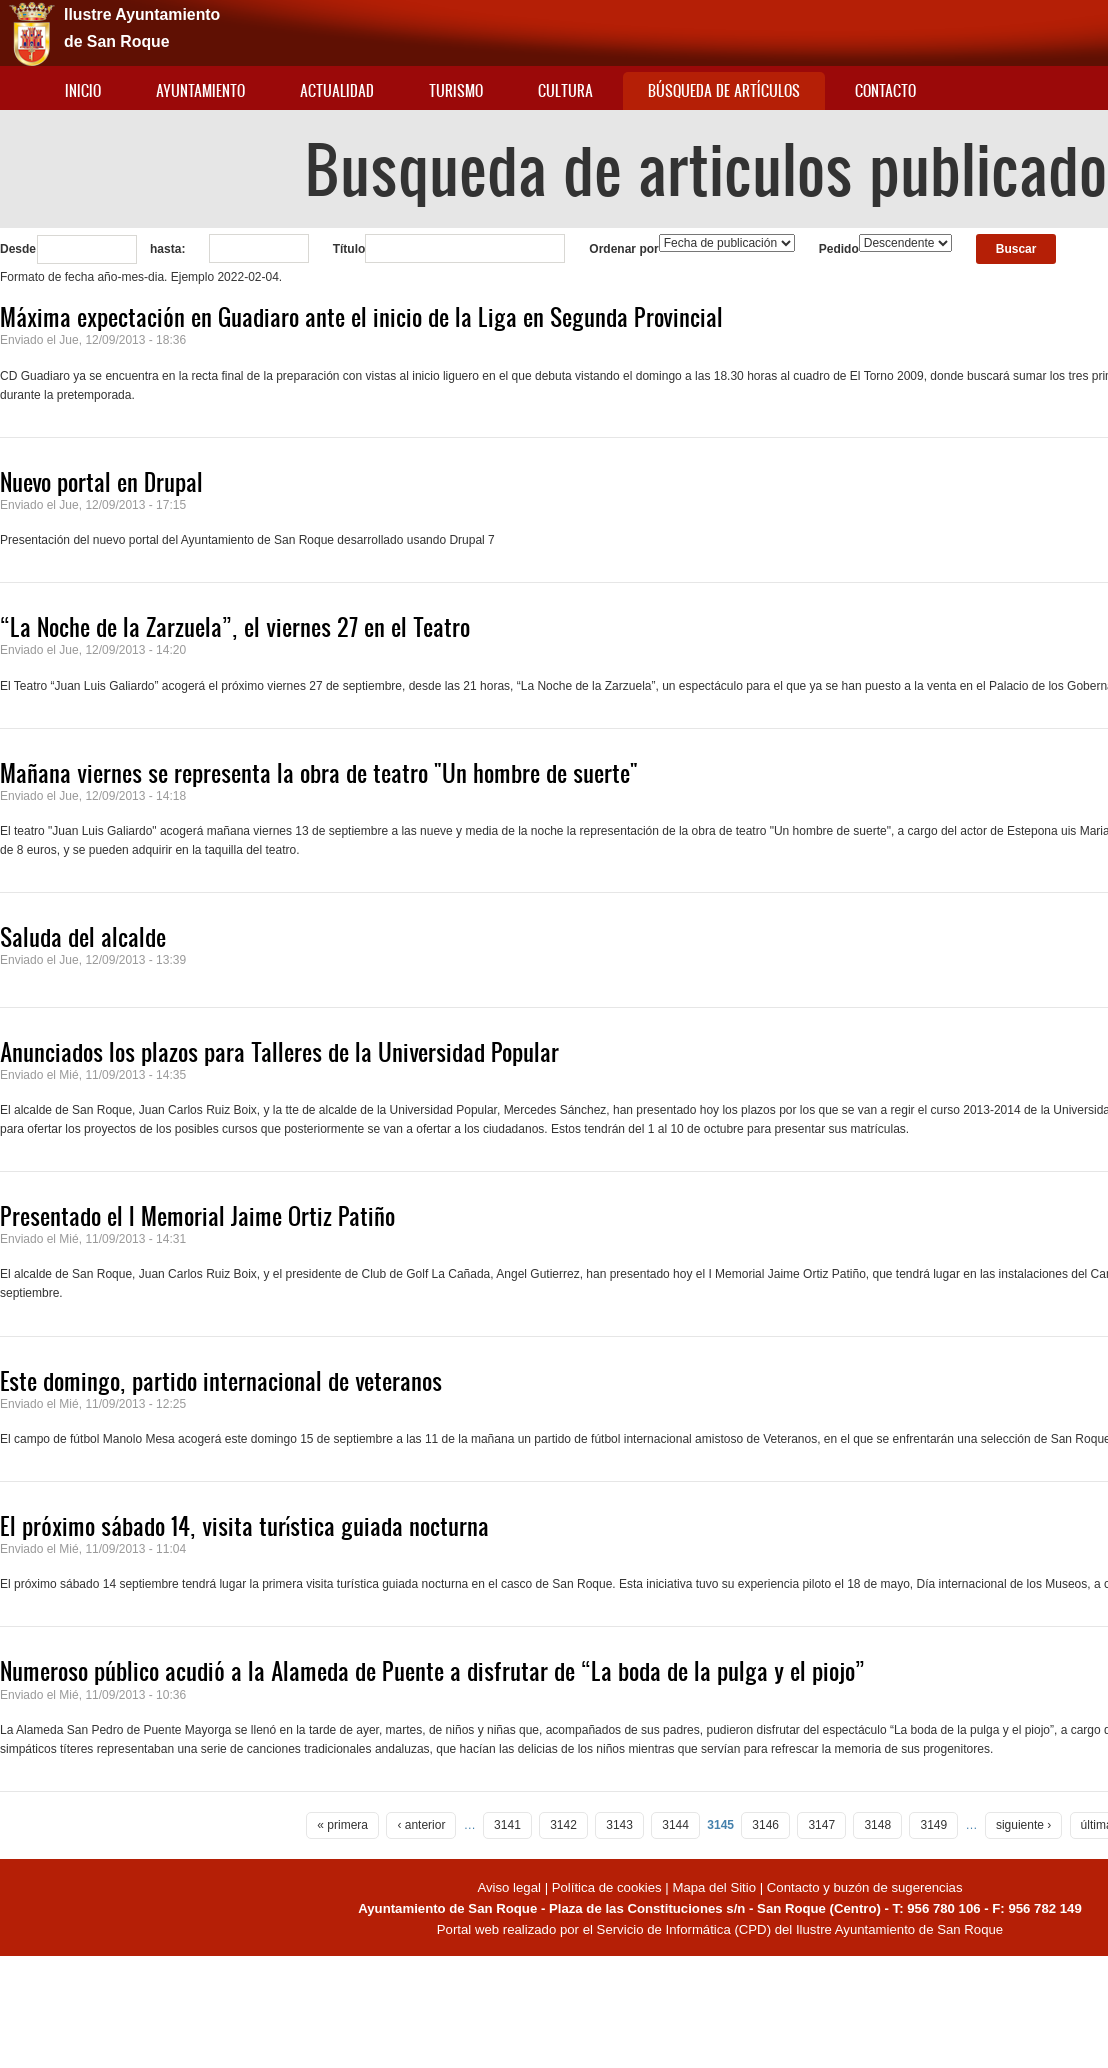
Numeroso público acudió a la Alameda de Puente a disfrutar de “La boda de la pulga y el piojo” (432, 1671)
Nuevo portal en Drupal (101, 482)
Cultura (565, 90)
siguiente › (1023, 1825)
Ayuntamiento (200, 90)
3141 (507, 1825)
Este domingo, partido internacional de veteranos (221, 1381)
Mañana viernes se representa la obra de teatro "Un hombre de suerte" (319, 773)
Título (349, 249)
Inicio (83, 90)
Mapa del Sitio (714, 1887)
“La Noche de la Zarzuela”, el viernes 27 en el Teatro (235, 627)
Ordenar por (623, 249)
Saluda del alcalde (83, 937)
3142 (563, 1825)
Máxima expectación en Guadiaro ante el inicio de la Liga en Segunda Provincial (361, 317)
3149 (933, 1825)
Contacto (885, 90)
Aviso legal (510, 1887)
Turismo (456, 90)
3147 (821, 1825)
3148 (877, 1825)
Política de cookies (607, 1887)
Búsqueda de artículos (724, 90)
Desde (18, 249)
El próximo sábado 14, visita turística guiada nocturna (244, 1526)
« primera (342, 1825)
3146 (765, 1825)
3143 (619, 1825)
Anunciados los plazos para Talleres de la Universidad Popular (279, 1052)
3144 (675, 1825)
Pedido (839, 249)
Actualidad (337, 90)
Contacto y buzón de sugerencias (865, 1887)
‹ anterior (421, 1825)
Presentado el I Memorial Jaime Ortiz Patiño (197, 1216)
